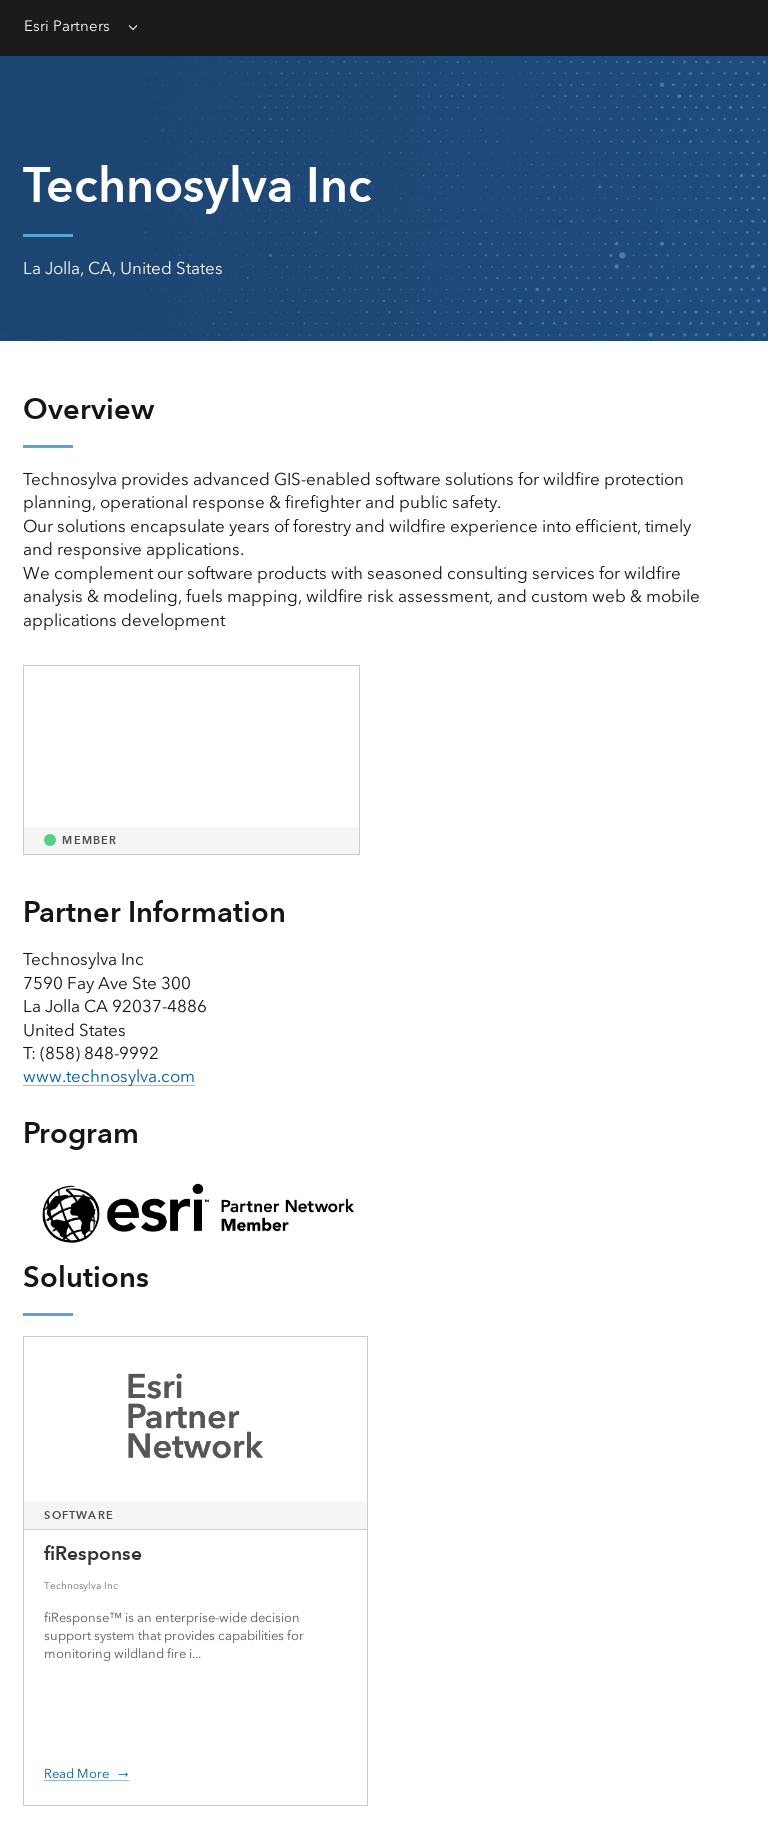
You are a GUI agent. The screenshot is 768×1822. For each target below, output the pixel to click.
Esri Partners (67, 26)
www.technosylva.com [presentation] (109, 1076)
